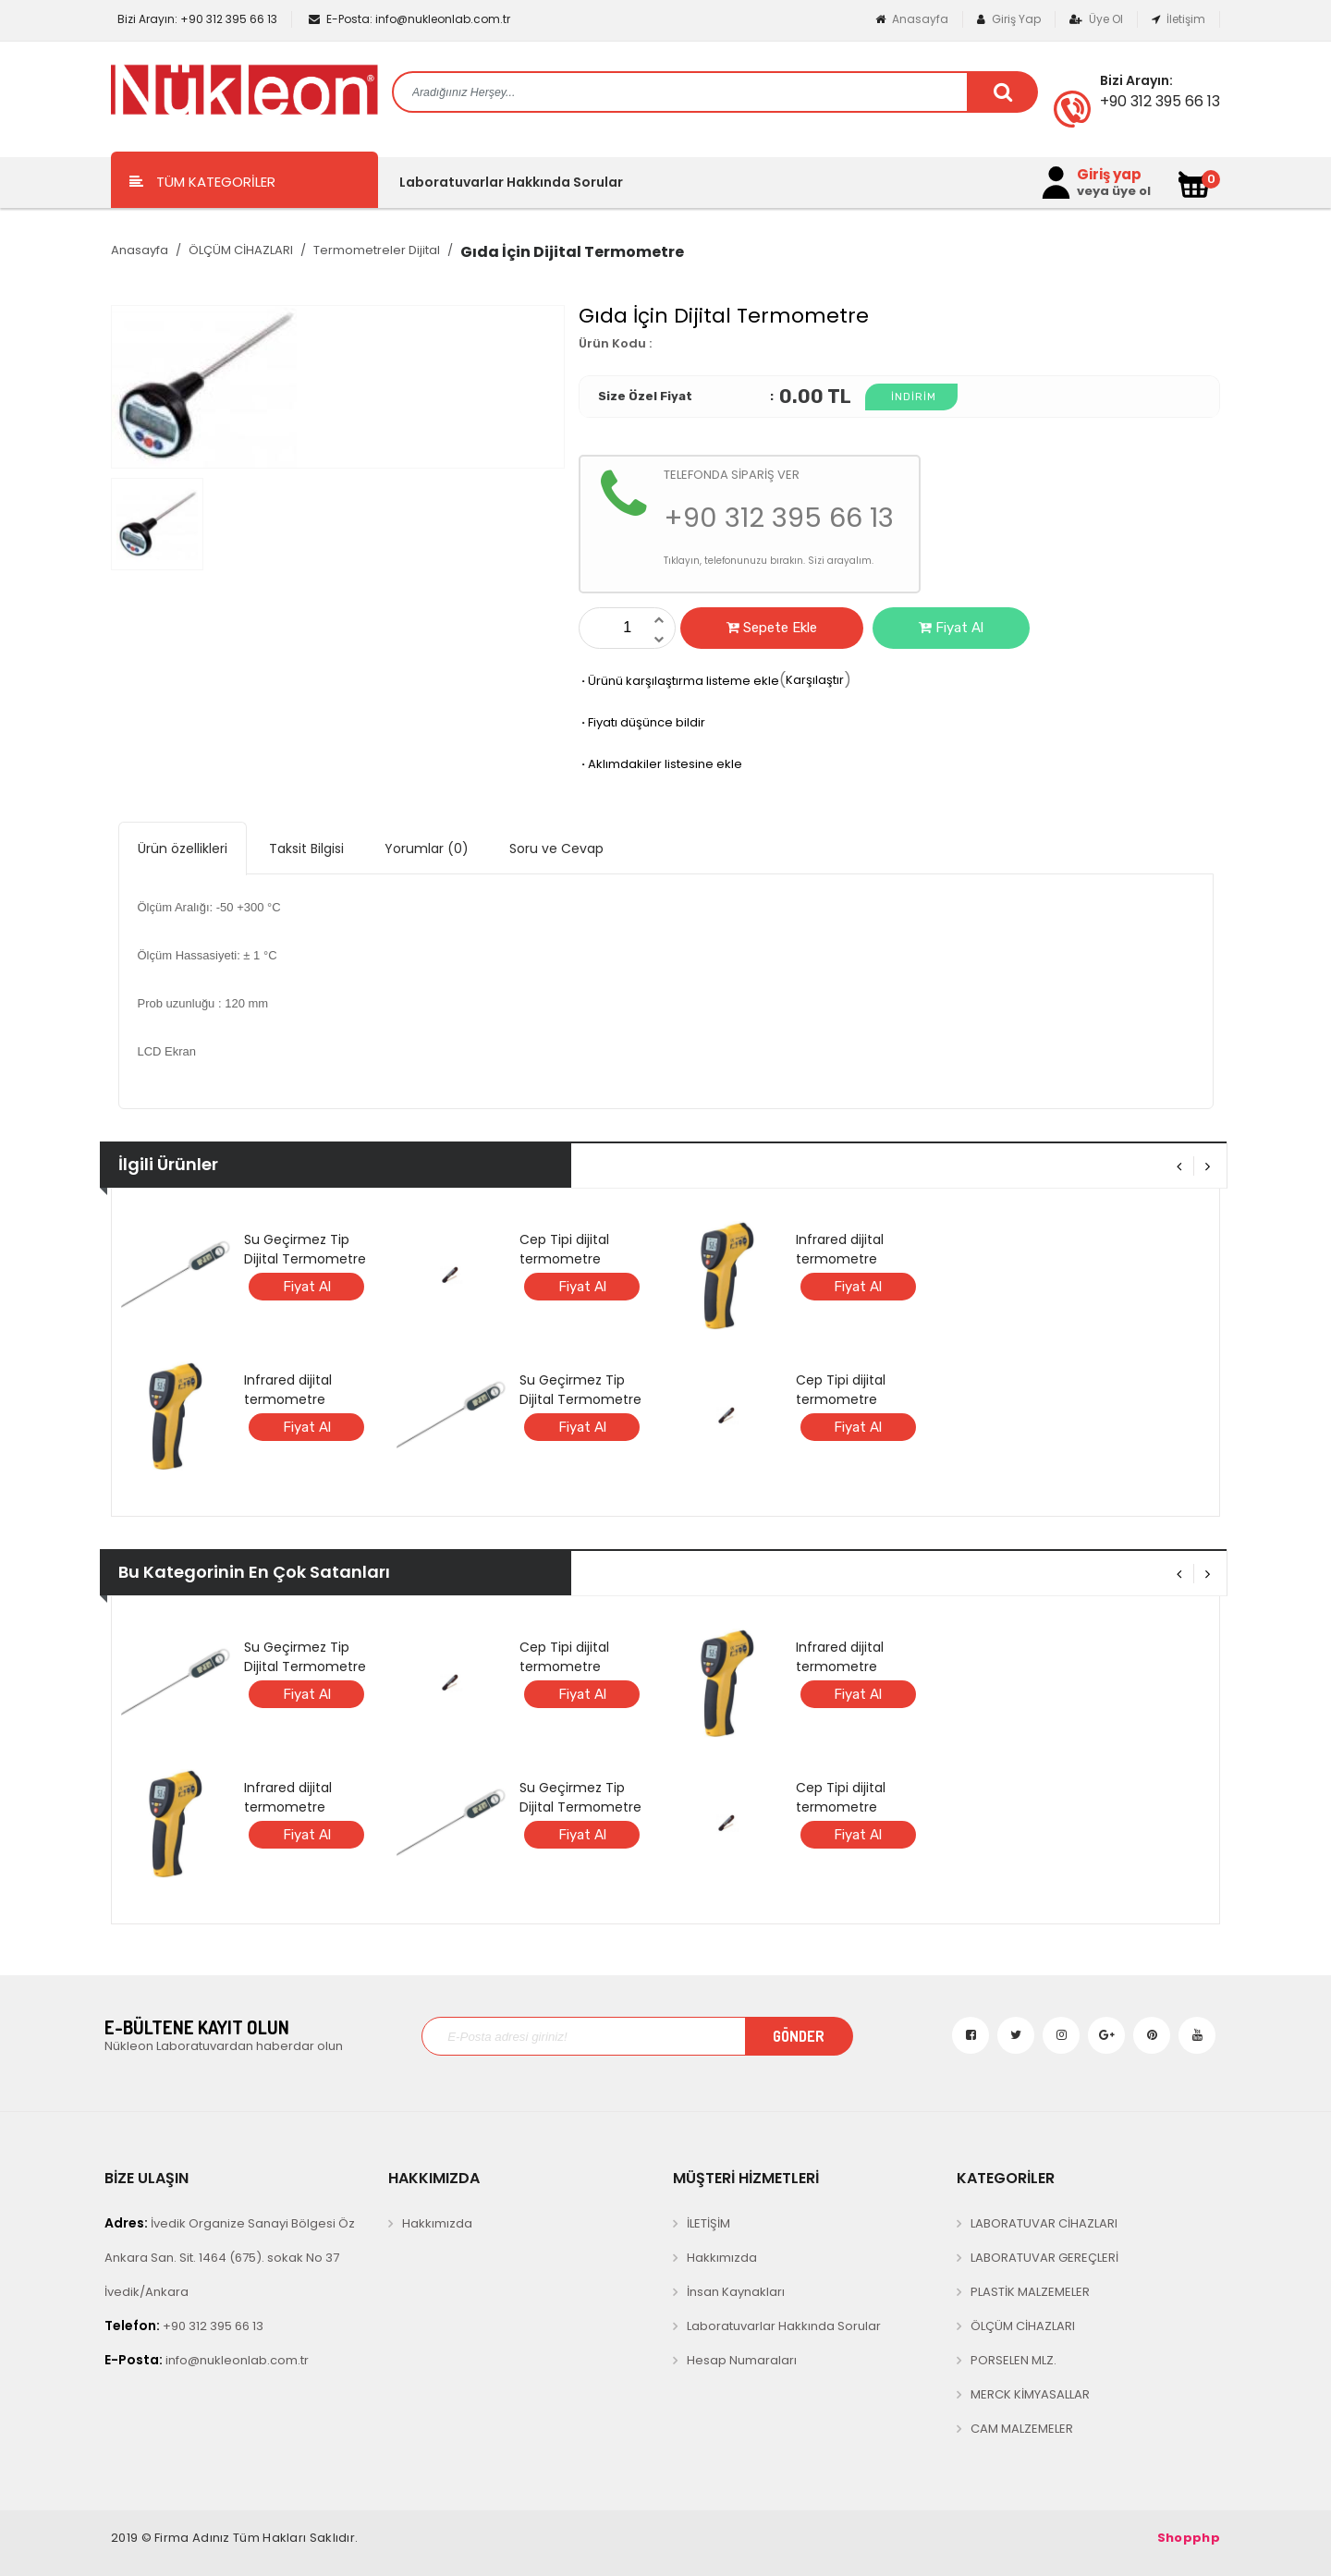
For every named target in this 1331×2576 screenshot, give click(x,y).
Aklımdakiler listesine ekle (660, 764)
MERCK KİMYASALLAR (1030, 2394)
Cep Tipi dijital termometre (564, 1249)
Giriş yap (1109, 174)
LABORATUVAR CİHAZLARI (1044, 2223)
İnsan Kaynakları (736, 2292)
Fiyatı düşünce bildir (642, 722)
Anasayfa (911, 19)
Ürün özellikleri (182, 848)
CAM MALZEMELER (1022, 2428)
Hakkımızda (437, 2223)
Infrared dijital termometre (288, 1390)
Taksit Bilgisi (306, 848)
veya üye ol (1114, 191)
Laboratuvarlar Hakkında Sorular (511, 182)
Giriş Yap (1009, 19)
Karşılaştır (815, 680)
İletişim (1178, 19)
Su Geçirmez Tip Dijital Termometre (305, 1249)
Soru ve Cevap (556, 848)
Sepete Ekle (772, 627)
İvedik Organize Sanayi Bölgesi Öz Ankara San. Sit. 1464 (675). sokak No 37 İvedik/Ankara (229, 2257)
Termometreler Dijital (376, 250)
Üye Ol (1096, 19)
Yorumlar (427, 848)
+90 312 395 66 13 (196, 19)
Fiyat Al (951, 627)
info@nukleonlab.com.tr (409, 19)
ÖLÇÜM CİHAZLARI (241, 250)
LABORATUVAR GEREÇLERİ (1044, 2257)
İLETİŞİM (708, 2223)
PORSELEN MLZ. (1013, 2360)
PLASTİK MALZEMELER (1030, 2292)
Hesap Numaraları (742, 2360)
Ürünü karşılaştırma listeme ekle (679, 681)
